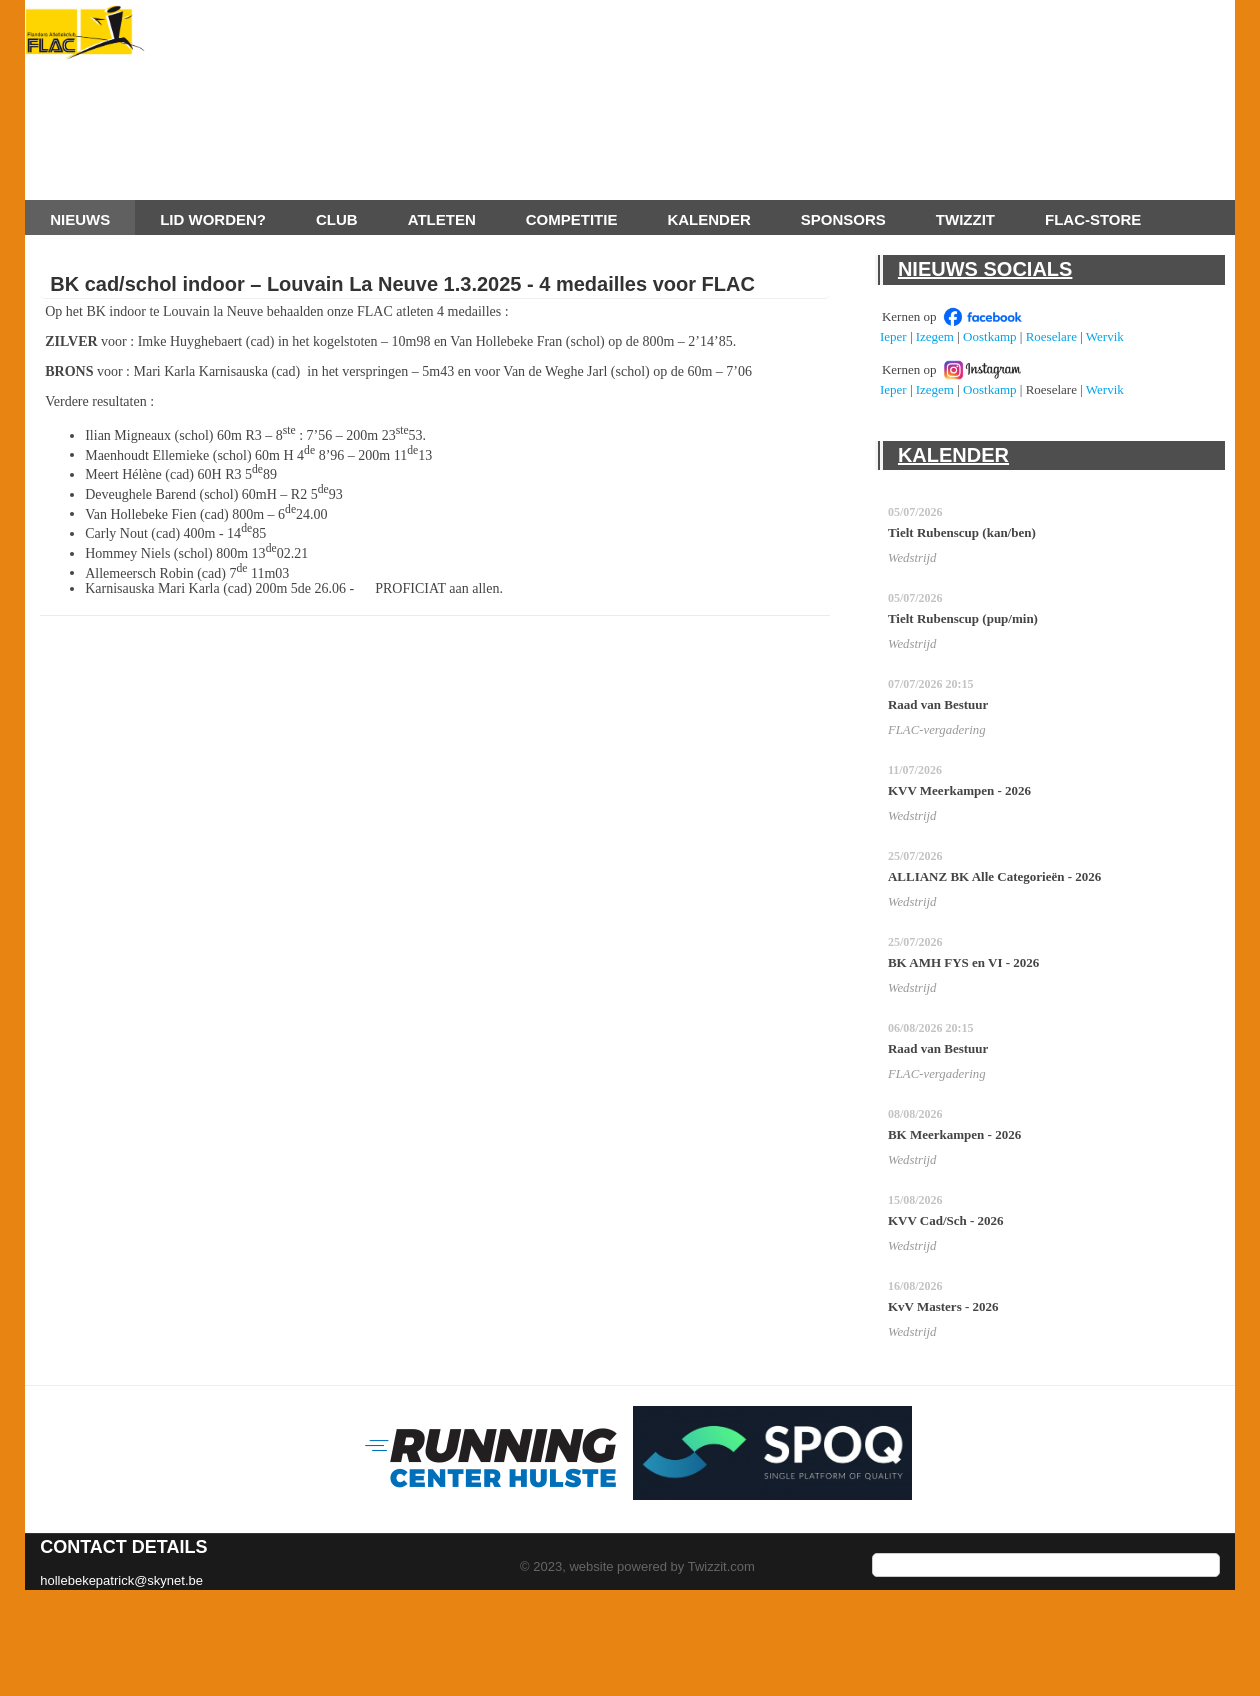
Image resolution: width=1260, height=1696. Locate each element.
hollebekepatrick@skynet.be (121, 1580)
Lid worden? (213, 219)
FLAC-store (1093, 219)
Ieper (893, 336)
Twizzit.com (721, 1566)
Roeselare (1051, 336)
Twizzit (965, 219)
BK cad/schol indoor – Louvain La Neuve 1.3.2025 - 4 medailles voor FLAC (402, 284)
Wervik (1105, 336)
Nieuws (80, 219)
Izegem (935, 336)
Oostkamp (989, 336)
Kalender (708, 219)
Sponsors (843, 219)
